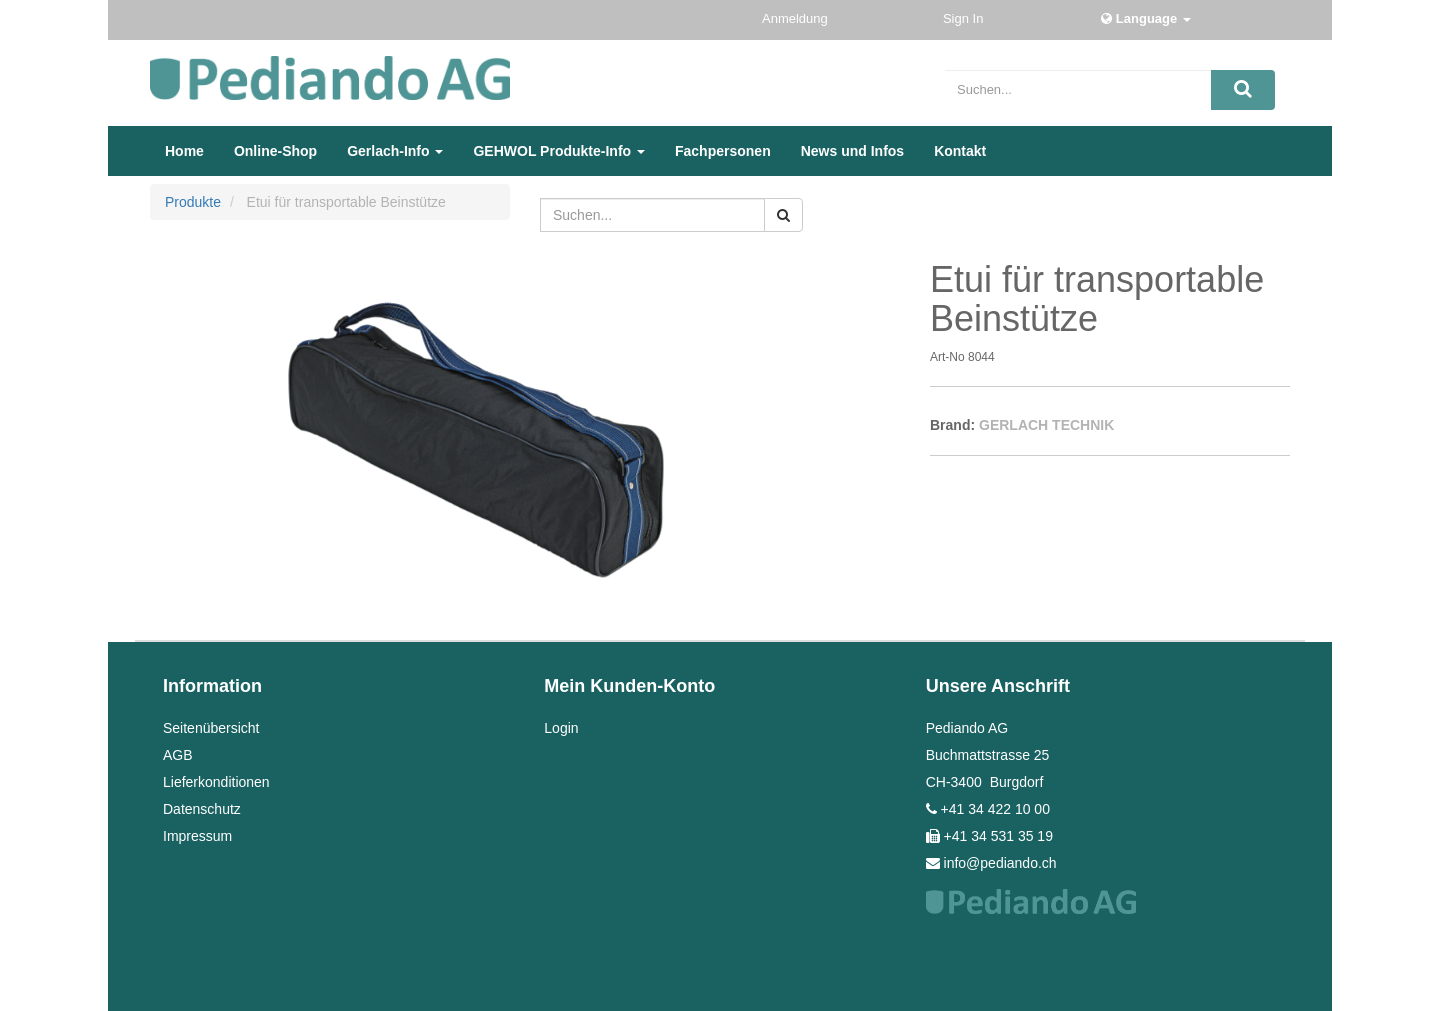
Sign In (965, 18)
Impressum (197, 836)
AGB (178, 755)
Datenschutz (202, 809)
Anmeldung (796, 18)
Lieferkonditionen (216, 782)
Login (561, 728)
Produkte (193, 202)
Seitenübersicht (211, 728)
